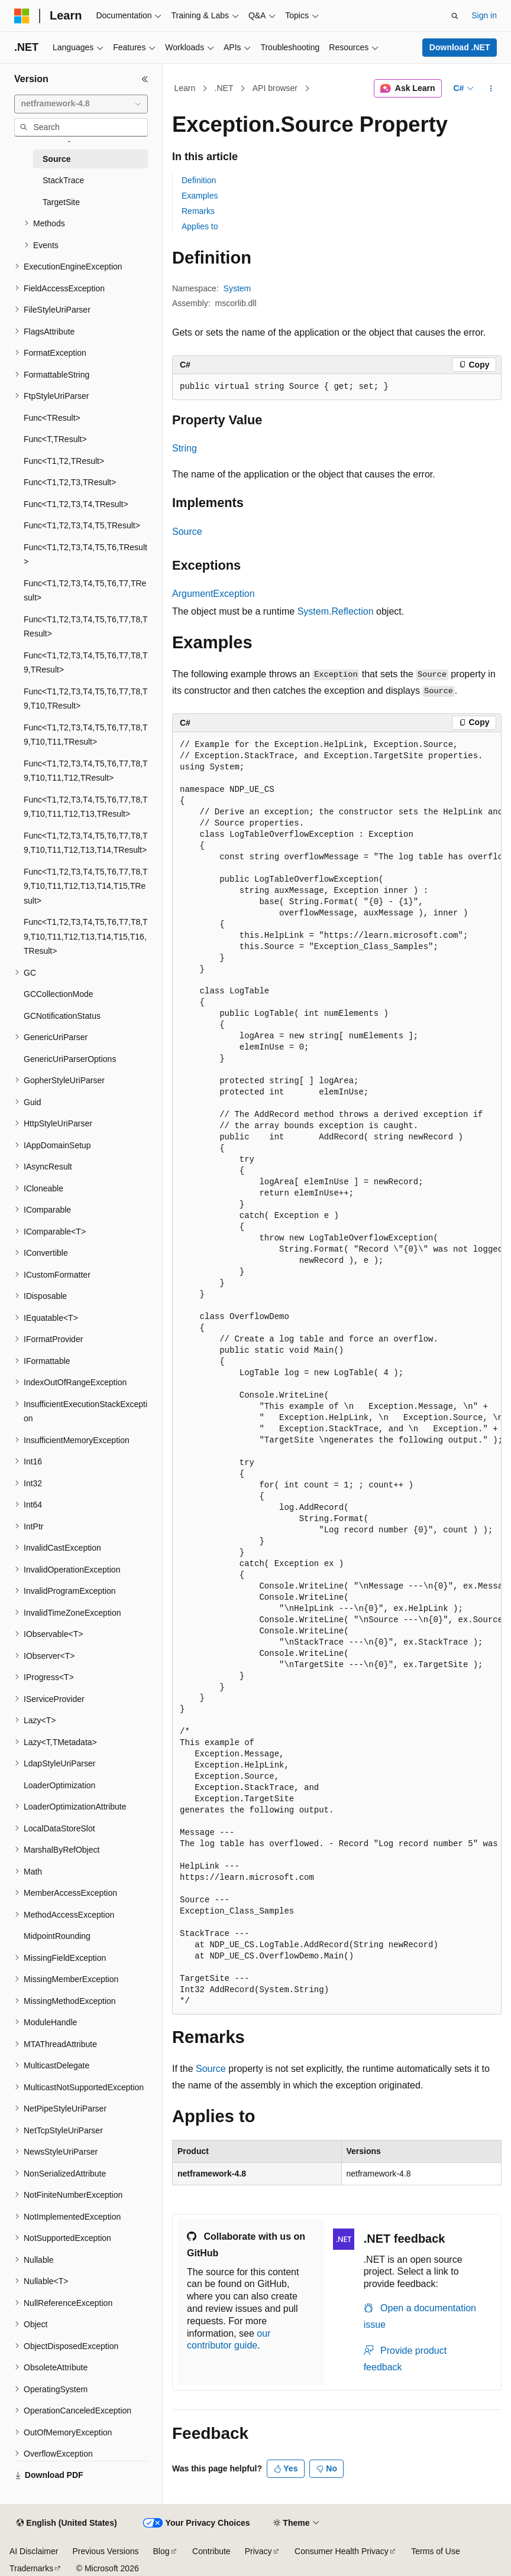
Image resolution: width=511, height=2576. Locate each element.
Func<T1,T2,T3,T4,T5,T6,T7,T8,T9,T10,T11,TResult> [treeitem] (86, 735)
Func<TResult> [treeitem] (52, 418)
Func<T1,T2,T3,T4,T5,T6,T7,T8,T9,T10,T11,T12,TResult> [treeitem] (86, 771)
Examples (200, 195)
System (237, 288)
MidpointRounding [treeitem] (57, 1936)
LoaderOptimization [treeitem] (59, 1785)
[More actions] (491, 88)
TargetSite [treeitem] (61, 202)
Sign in (484, 15)
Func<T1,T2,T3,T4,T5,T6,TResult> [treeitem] (85, 555)
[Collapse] (144, 79)
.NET (224, 88)
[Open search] (455, 16)
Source (187, 532)
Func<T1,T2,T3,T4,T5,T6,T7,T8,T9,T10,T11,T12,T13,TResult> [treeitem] (86, 807)
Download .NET (459, 47)
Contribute (211, 2551)
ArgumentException (213, 594)
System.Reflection (335, 611)
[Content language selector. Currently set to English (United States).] (66, 2523)
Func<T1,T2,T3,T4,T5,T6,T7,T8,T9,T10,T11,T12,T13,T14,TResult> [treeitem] (86, 843)
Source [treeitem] (56, 159)
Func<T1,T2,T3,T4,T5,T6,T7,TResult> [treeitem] (85, 591)
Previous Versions (105, 2551)
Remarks (198, 211)
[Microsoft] (22, 16)
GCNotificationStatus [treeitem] (62, 1016)
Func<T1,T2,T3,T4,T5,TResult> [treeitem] (82, 525)
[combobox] (81, 104)
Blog (161, 2551)
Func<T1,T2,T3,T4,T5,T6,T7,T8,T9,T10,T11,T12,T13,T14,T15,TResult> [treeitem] (86, 886)
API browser (275, 88)
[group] (337, 1373)
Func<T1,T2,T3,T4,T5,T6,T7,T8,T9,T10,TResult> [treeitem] (86, 699)
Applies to (200, 226)
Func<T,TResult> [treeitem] (55, 439)
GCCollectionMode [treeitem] (58, 994)
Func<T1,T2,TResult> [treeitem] (64, 461)
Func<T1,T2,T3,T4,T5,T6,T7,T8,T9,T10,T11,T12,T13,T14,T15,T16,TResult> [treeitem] (86, 936)
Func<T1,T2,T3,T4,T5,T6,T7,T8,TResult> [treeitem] (86, 627)
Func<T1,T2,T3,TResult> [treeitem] (70, 482)
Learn (185, 88)
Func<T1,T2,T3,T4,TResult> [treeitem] (76, 504)
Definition (199, 180)
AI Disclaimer (33, 2551)
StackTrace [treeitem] (63, 180)
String (184, 448)
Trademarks (31, 2568)
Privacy (258, 2551)
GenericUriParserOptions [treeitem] (70, 1059)
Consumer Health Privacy (342, 2551)
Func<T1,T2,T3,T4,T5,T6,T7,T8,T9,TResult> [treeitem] (86, 663)
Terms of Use (435, 2551)
